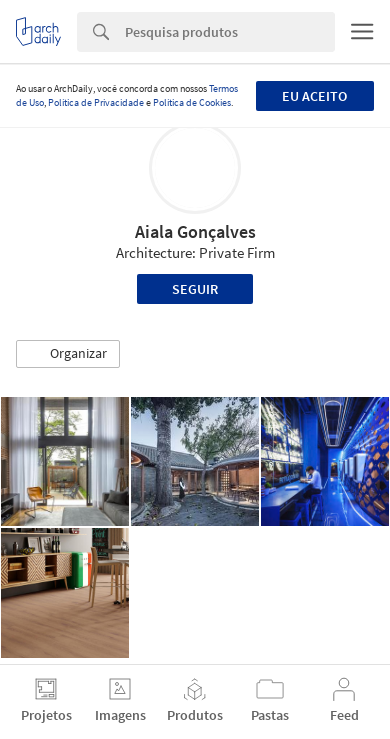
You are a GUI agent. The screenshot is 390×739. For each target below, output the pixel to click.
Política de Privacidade (96, 102)
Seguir (195, 289)
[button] (68, 354)
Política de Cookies (192, 102)
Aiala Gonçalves (195, 231)
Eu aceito (314, 96)
